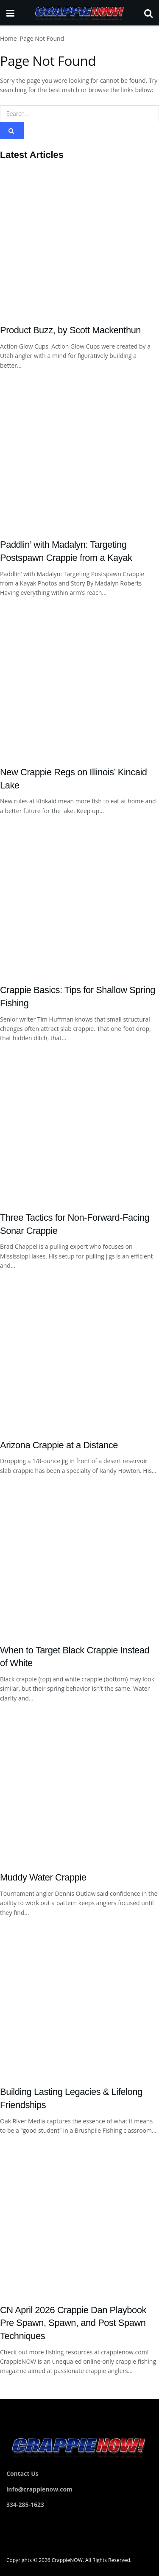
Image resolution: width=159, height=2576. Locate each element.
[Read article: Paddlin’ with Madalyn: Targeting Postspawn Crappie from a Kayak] (79, 454)
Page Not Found (42, 38)
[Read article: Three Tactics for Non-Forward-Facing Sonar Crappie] (79, 1127)
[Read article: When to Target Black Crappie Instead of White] (79, 1560)
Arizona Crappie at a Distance (59, 1445)
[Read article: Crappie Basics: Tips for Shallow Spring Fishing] (79, 900)
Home (8, 38)
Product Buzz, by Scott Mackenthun (70, 330)
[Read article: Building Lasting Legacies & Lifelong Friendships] (79, 2002)
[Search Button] (148, 12)
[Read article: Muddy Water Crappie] (79, 1787)
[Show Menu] (10, 12)
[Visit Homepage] (79, 12)
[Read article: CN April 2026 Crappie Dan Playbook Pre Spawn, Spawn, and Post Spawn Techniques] (79, 2220)
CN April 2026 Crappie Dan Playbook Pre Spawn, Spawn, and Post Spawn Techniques (73, 2323)
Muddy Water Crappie (43, 1877)
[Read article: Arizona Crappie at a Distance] (79, 1355)
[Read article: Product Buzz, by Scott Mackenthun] (79, 240)
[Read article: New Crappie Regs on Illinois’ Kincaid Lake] (79, 682)
